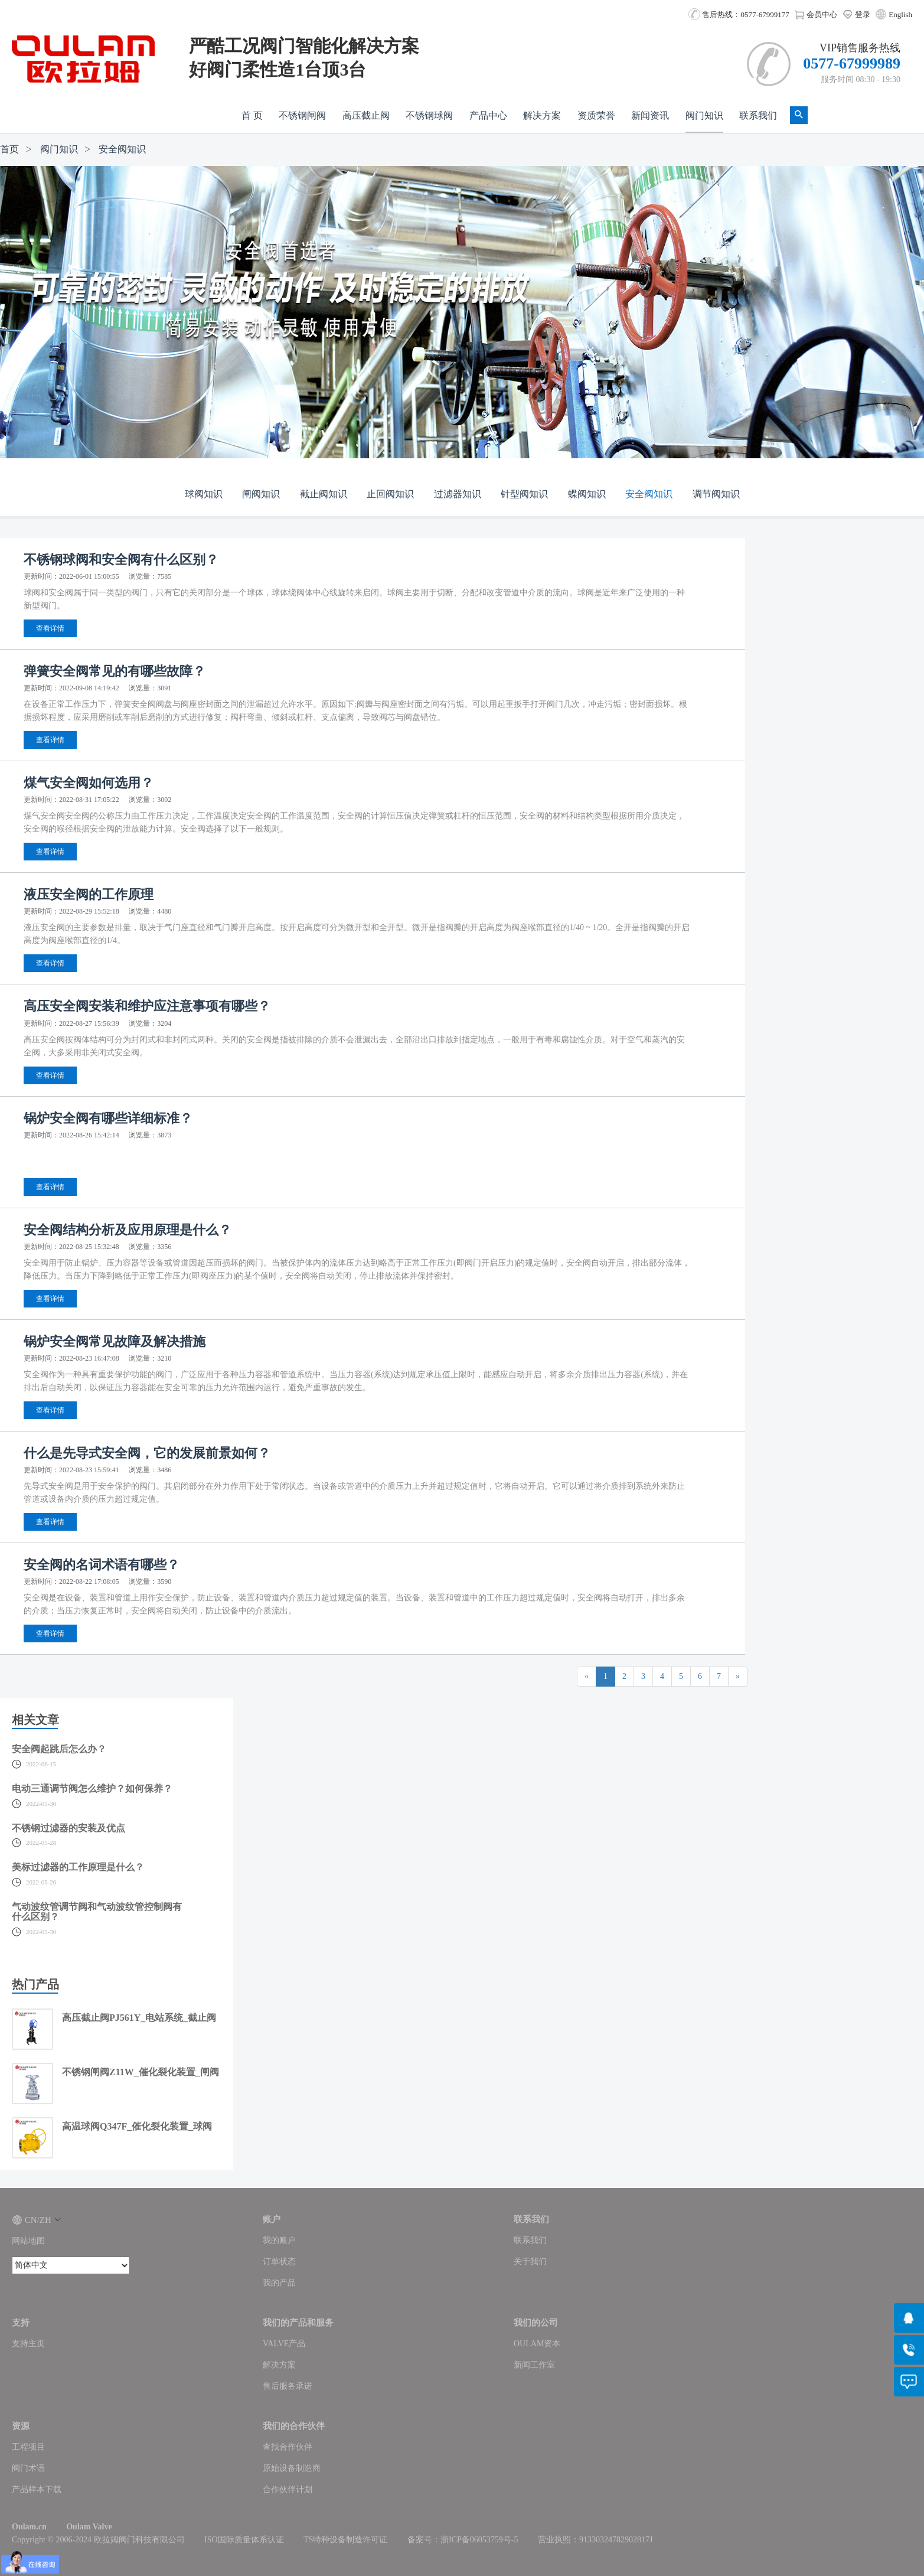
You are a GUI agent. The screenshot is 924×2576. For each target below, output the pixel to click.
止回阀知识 (390, 494)
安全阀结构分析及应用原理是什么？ (127, 1229)
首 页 (252, 115)
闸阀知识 (261, 494)
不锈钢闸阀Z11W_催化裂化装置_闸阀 (140, 2072)
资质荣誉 (596, 115)
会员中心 (815, 14)
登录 (856, 14)
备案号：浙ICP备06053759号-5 (462, 2539)
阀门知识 (704, 115)
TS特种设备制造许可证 (345, 2539)
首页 (9, 149)
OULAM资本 (537, 2343)
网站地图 (28, 2240)
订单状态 (279, 2261)
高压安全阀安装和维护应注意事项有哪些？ (147, 1006)
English (900, 14)
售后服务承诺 (287, 2386)
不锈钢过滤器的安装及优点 (68, 1828)
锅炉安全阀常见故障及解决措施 (114, 1341)
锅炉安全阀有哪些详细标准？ (108, 1118)
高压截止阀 (366, 115)
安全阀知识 (122, 149)
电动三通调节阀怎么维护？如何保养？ (92, 1788)
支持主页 (28, 2343)
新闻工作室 (534, 2364)
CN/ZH (36, 2220)
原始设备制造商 (292, 2468)
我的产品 (279, 2282)
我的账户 (279, 2240)
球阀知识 (204, 494)
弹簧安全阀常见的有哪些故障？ (114, 671)
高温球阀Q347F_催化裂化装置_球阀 (137, 2126)
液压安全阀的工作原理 (89, 894)
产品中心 (488, 115)
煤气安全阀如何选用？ (89, 782)
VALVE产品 (284, 2343)
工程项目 (28, 2447)
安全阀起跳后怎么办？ (59, 1749)
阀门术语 (28, 2468)
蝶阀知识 (587, 494)
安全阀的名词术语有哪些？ (101, 1564)
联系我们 (758, 115)
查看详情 (50, 628)
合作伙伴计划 (287, 2489)
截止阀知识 (323, 494)
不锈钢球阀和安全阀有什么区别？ (121, 559)
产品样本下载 (36, 2489)
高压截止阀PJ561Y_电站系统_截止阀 (139, 2018)
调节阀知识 (716, 494)
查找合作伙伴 (287, 2447)
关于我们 (530, 2261)
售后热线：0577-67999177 (738, 14)
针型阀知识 (524, 494)
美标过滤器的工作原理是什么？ (78, 1867)
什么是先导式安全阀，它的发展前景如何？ (147, 1453)
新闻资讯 (650, 115)
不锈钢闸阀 (302, 115)
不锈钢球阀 (429, 115)
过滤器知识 (457, 494)
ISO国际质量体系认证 (244, 2539)
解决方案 (542, 115)
